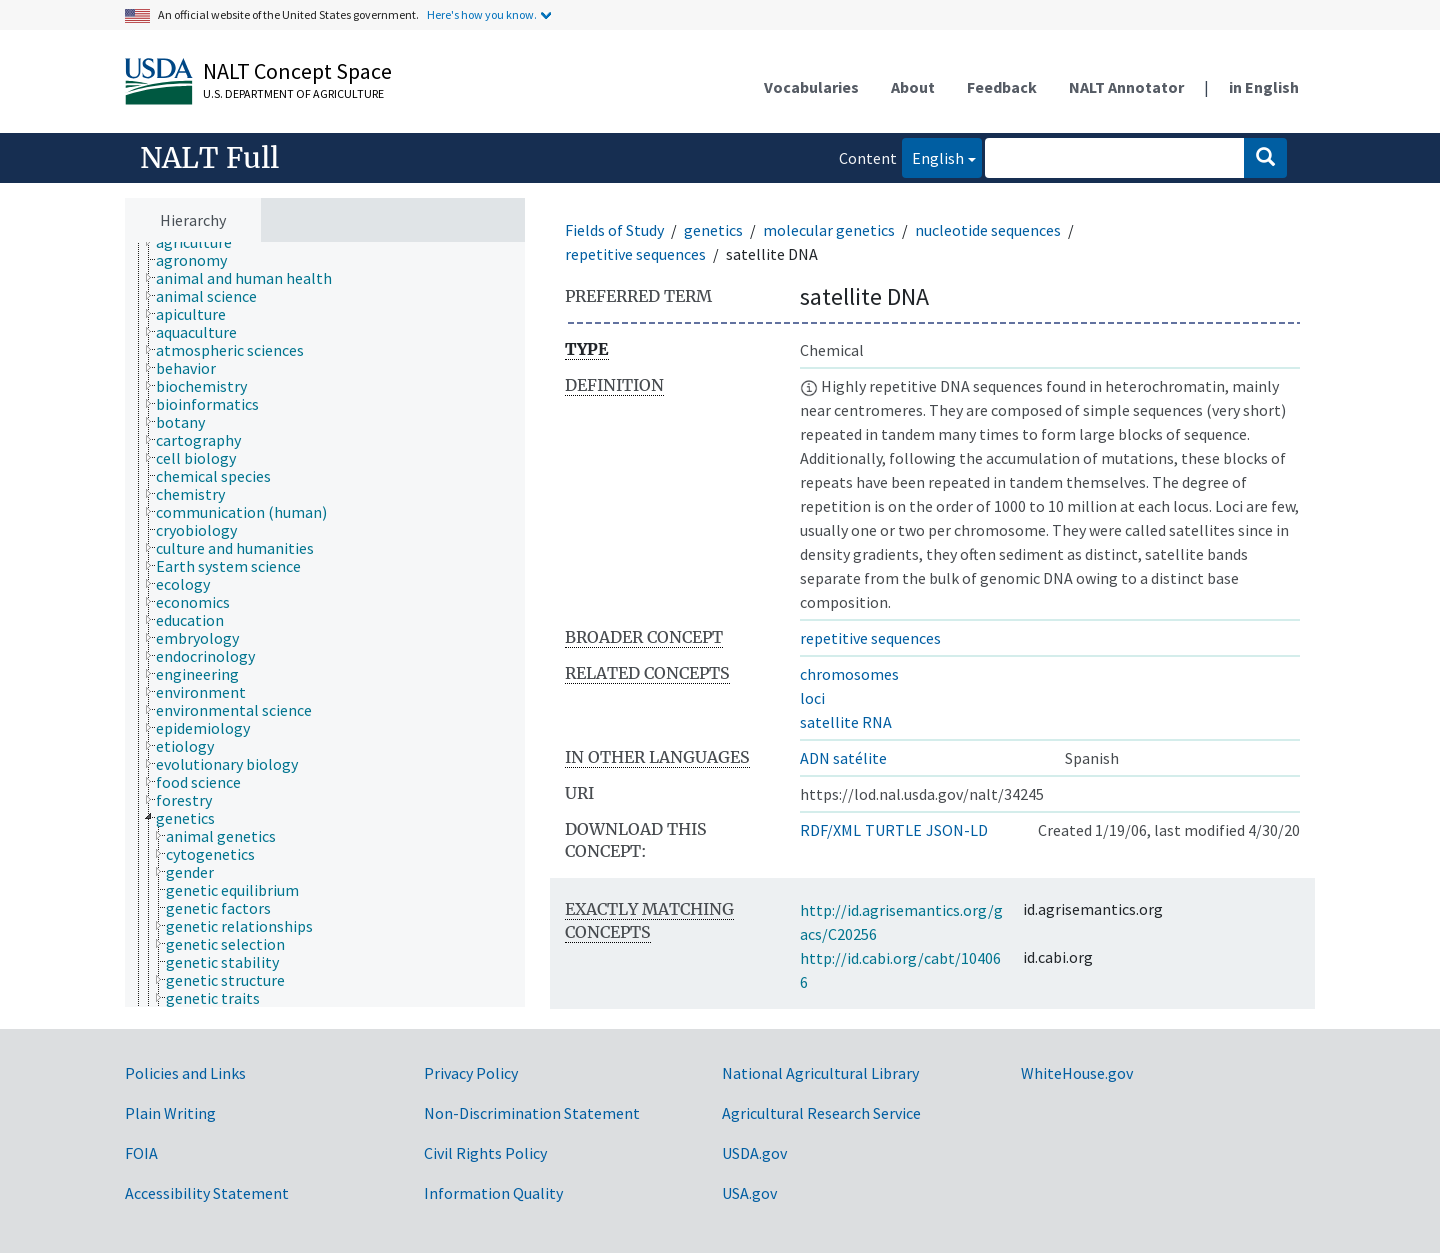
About (913, 87)
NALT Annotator (1126, 87)
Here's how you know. (482, 14)
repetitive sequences (635, 254)
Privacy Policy (471, 1073)
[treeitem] (202, 242)
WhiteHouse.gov (1077, 1073)
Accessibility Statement (207, 1193)
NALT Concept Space (297, 71)
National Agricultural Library (820, 1073)
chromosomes (849, 674)
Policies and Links (185, 1073)
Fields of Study (614, 230)
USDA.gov (754, 1153)
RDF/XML (830, 830)
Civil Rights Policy (485, 1153)
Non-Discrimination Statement (532, 1113)
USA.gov (749, 1193)
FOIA (141, 1153)
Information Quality (493, 1193)
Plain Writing (170, 1113)
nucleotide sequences (988, 230)
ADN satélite (843, 758)
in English (1264, 87)
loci (812, 698)
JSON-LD (957, 830)
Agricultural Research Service (821, 1113)
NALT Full (209, 158)
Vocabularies (811, 87)
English (933, 156)
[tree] (325, 625)
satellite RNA (846, 722)
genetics (713, 230)
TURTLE (893, 830)
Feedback (1002, 87)
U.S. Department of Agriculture (293, 93)
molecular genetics (829, 230)
